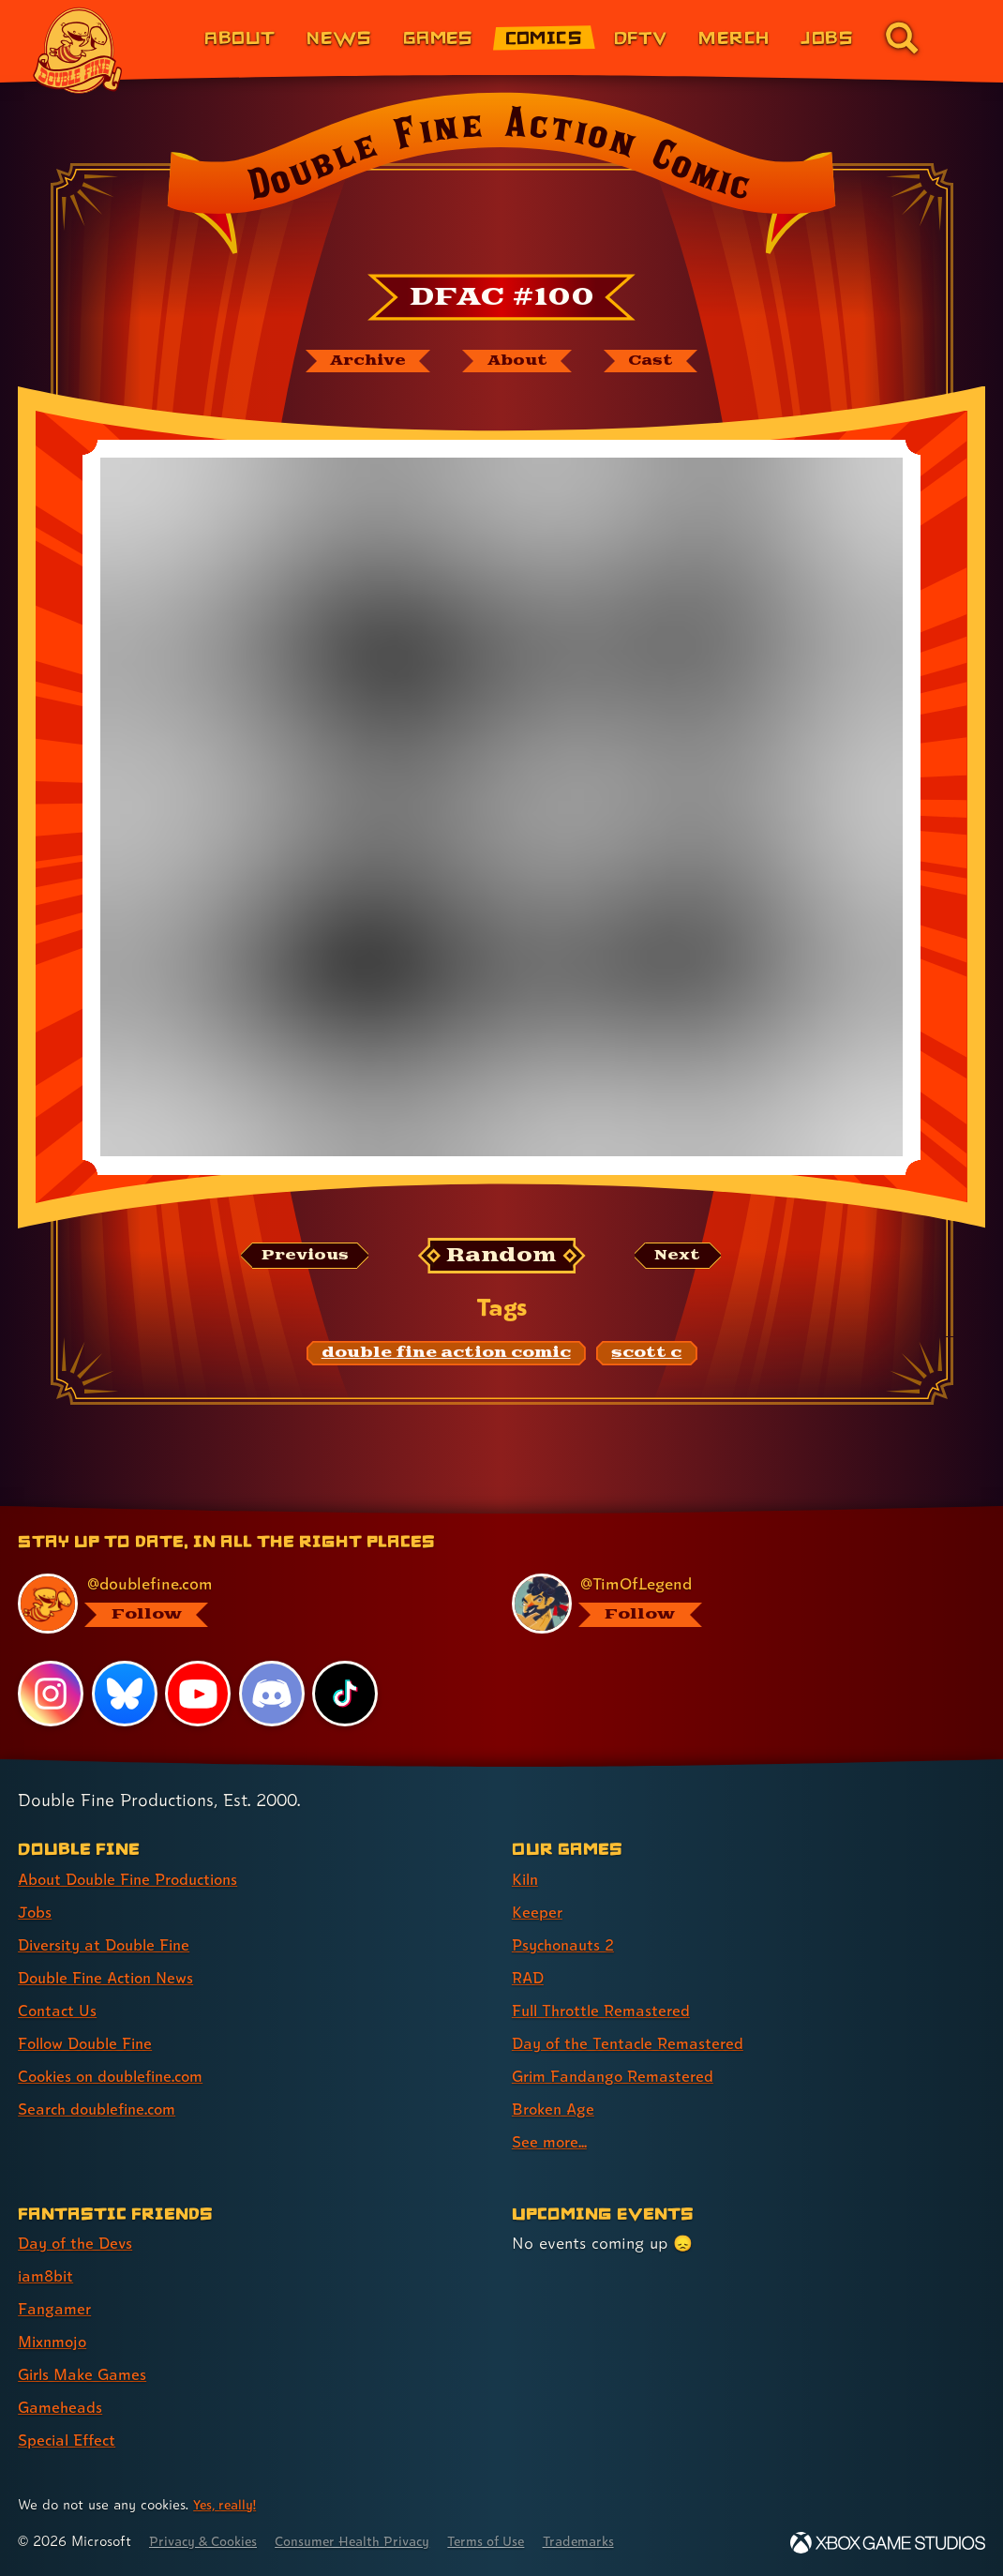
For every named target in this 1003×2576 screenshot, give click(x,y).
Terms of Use (508, 2541)
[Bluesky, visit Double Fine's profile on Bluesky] (124, 1693)
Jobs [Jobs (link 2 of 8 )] (35, 1911)
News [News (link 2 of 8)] (339, 37)
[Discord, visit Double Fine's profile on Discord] (273, 1693)
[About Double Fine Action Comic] (517, 362)
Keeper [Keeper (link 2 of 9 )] (537, 1911)
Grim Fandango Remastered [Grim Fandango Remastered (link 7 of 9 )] (617, 2076)
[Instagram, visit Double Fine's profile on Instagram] (50, 1693)
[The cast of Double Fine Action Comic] (657, 362)
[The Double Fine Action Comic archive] (362, 362)
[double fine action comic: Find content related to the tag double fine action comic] (446, 1355)
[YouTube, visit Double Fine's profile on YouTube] (199, 1693)
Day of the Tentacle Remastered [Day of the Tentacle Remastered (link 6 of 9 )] (633, 2043)
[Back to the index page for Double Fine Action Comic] (501, 179)
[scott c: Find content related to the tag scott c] (646, 1355)
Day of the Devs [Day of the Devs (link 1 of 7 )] (78, 2242)
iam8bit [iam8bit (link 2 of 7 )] (47, 2275)
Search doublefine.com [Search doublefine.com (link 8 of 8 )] (102, 2108)
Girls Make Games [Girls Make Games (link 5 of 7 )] (86, 2375)
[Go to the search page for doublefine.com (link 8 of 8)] (902, 37)
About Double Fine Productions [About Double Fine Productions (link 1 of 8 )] (135, 1879)
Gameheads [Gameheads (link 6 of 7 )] (61, 2408)
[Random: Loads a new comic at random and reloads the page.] (502, 1257)
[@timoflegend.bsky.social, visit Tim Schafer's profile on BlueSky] (737, 1604)
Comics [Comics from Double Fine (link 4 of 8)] (544, 37)
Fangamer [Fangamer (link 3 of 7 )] (56, 2308)
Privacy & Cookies (207, 2541)
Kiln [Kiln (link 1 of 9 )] (526, 1879)
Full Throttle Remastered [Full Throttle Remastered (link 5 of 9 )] (605, 2010)
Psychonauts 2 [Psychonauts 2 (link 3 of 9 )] (566, 1944)
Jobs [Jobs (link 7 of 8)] (827, 37)
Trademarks (606, 2541)
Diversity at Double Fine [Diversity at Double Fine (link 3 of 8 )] (109, 1944)
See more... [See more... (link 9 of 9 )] (551, 2141)
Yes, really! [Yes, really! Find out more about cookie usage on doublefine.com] (227, 2504)
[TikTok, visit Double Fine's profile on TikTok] (346, 1693)
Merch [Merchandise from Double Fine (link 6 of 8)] (733, 37)
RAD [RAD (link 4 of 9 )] (529, 1977)
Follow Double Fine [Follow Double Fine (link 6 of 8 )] (90, 2043)
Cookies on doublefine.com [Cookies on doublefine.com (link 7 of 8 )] (117, 2076)
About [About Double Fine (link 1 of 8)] (239, 37)
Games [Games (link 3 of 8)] (438, 37)
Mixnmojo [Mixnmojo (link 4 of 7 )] (55, 2342)
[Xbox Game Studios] (887, 2542)
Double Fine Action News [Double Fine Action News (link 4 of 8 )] (111, 1977)
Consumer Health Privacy (366, 2541)
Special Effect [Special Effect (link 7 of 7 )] (70, 2440)
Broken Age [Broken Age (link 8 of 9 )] (555, 2108)
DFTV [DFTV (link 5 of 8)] (640, 37)
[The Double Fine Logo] (77, 50)
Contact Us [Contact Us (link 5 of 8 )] (58, 2010)
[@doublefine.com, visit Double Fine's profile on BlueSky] (243, 1604)
